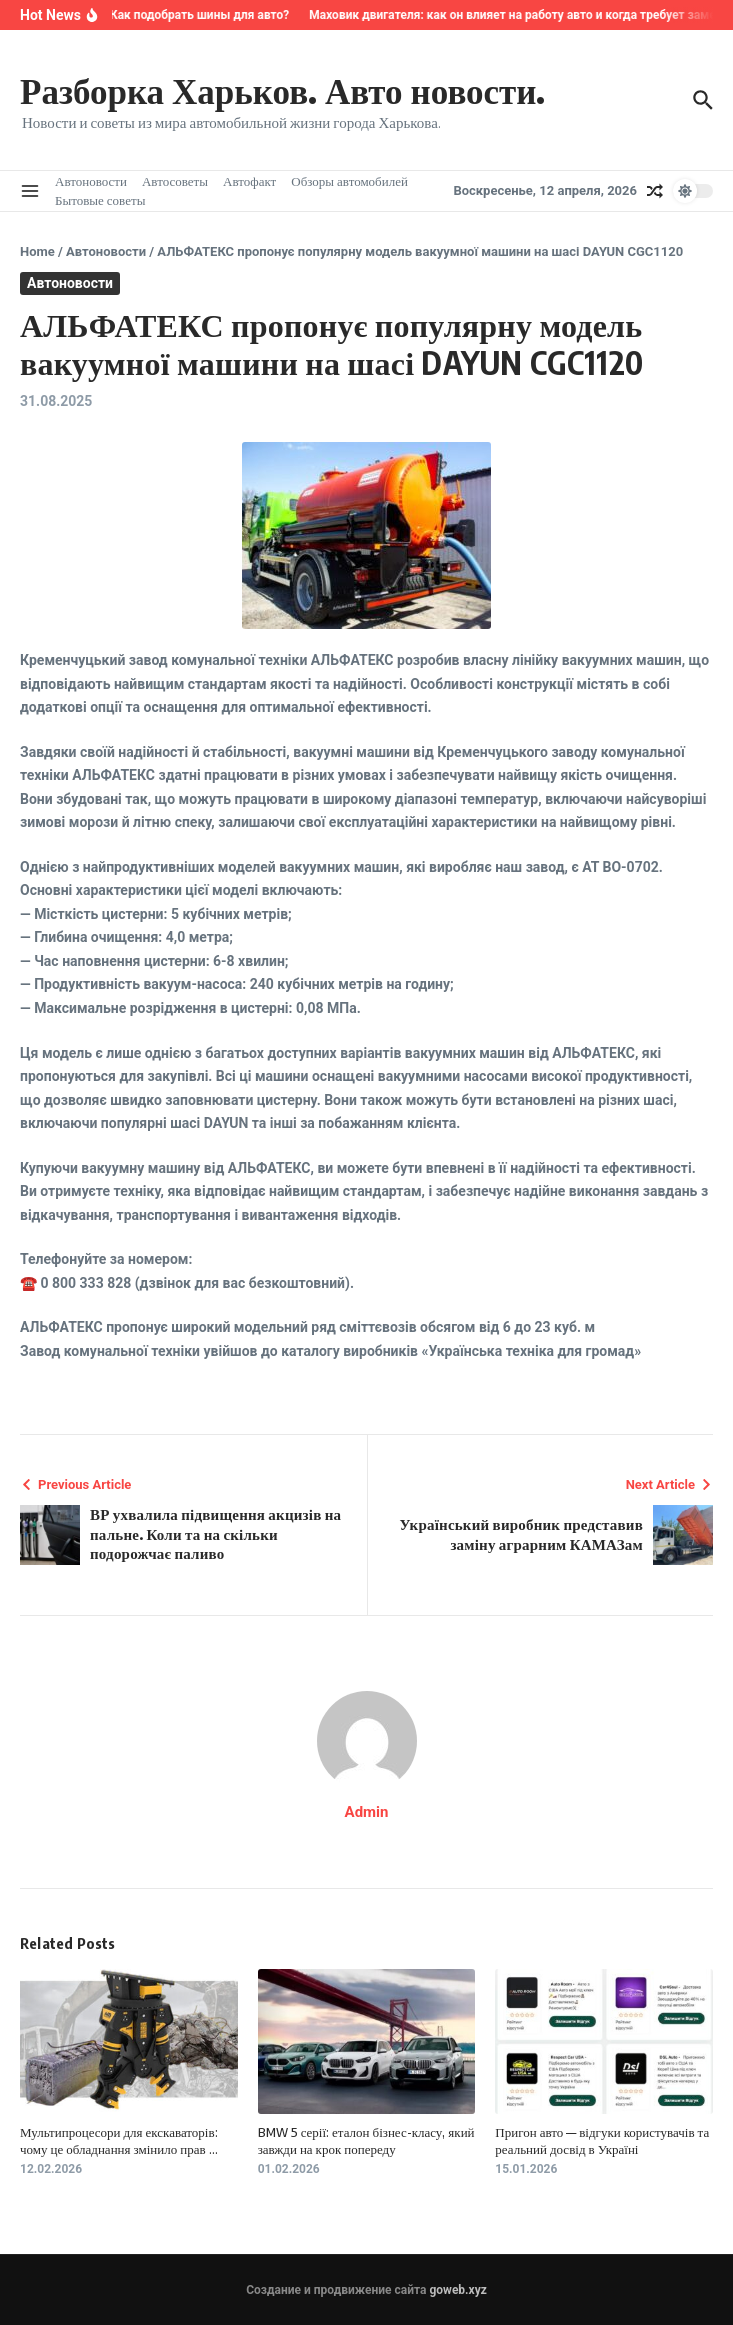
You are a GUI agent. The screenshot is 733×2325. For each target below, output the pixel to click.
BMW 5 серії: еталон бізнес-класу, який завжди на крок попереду (366, 2140)
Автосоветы (175, 181)
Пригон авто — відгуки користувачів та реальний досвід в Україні (602, 2140)
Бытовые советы (100, 200)
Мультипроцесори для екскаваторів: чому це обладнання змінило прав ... (119, 2140)
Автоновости (91, 181)
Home (37, 251)
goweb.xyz (457, 2290)
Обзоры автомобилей (349, 181)
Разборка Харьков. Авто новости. (282, 90)
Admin (367, 1812)
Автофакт (249, 181)
